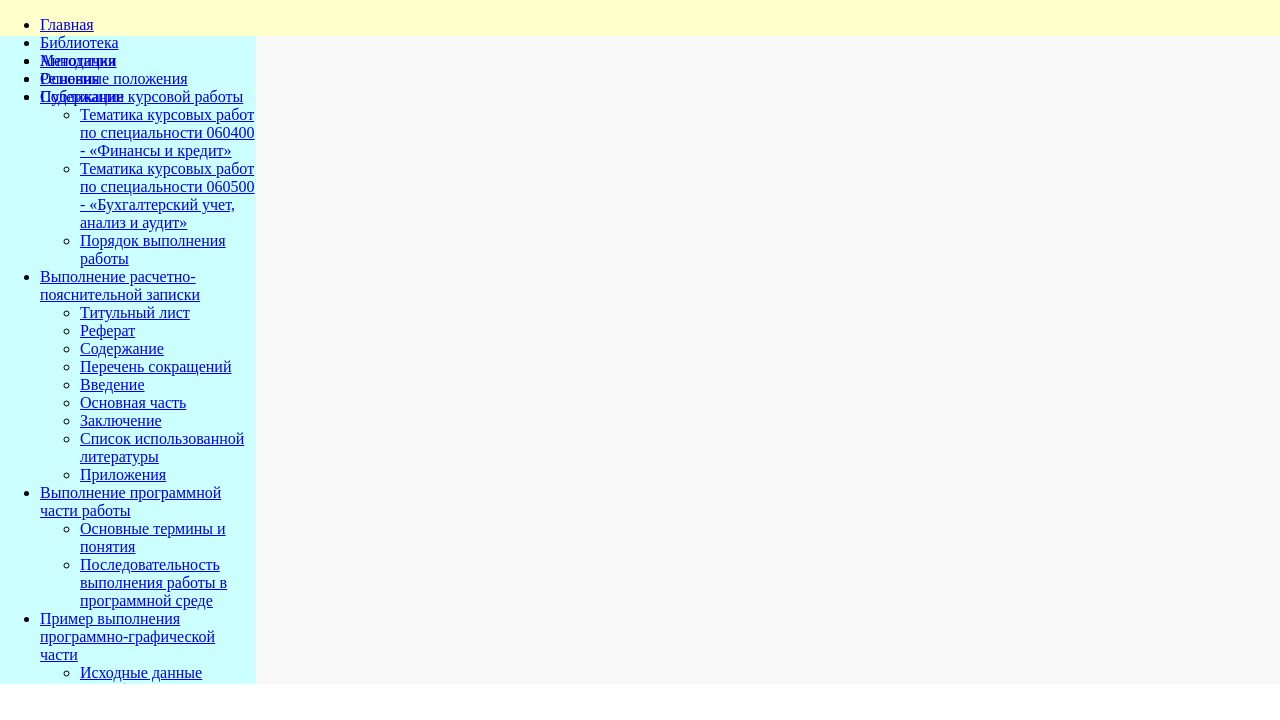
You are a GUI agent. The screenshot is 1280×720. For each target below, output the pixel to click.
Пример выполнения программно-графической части (127, 636)
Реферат (107, 330)
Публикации (82, 96)
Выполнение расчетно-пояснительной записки (120, 285)
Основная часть (133, 402)
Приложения (123, 474)
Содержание (122, 348)
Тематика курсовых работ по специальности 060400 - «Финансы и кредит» (167, 132)
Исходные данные (141, 672)
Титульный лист (135, 312)
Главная (67, 24)
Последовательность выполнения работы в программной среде (153, 582)
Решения (70, 78)
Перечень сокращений (155, 366)
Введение (112, 384)
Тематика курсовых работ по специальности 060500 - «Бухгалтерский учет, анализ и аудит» (167, 195)
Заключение (121, 420)
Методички (78, 60)
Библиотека (79, 42)
